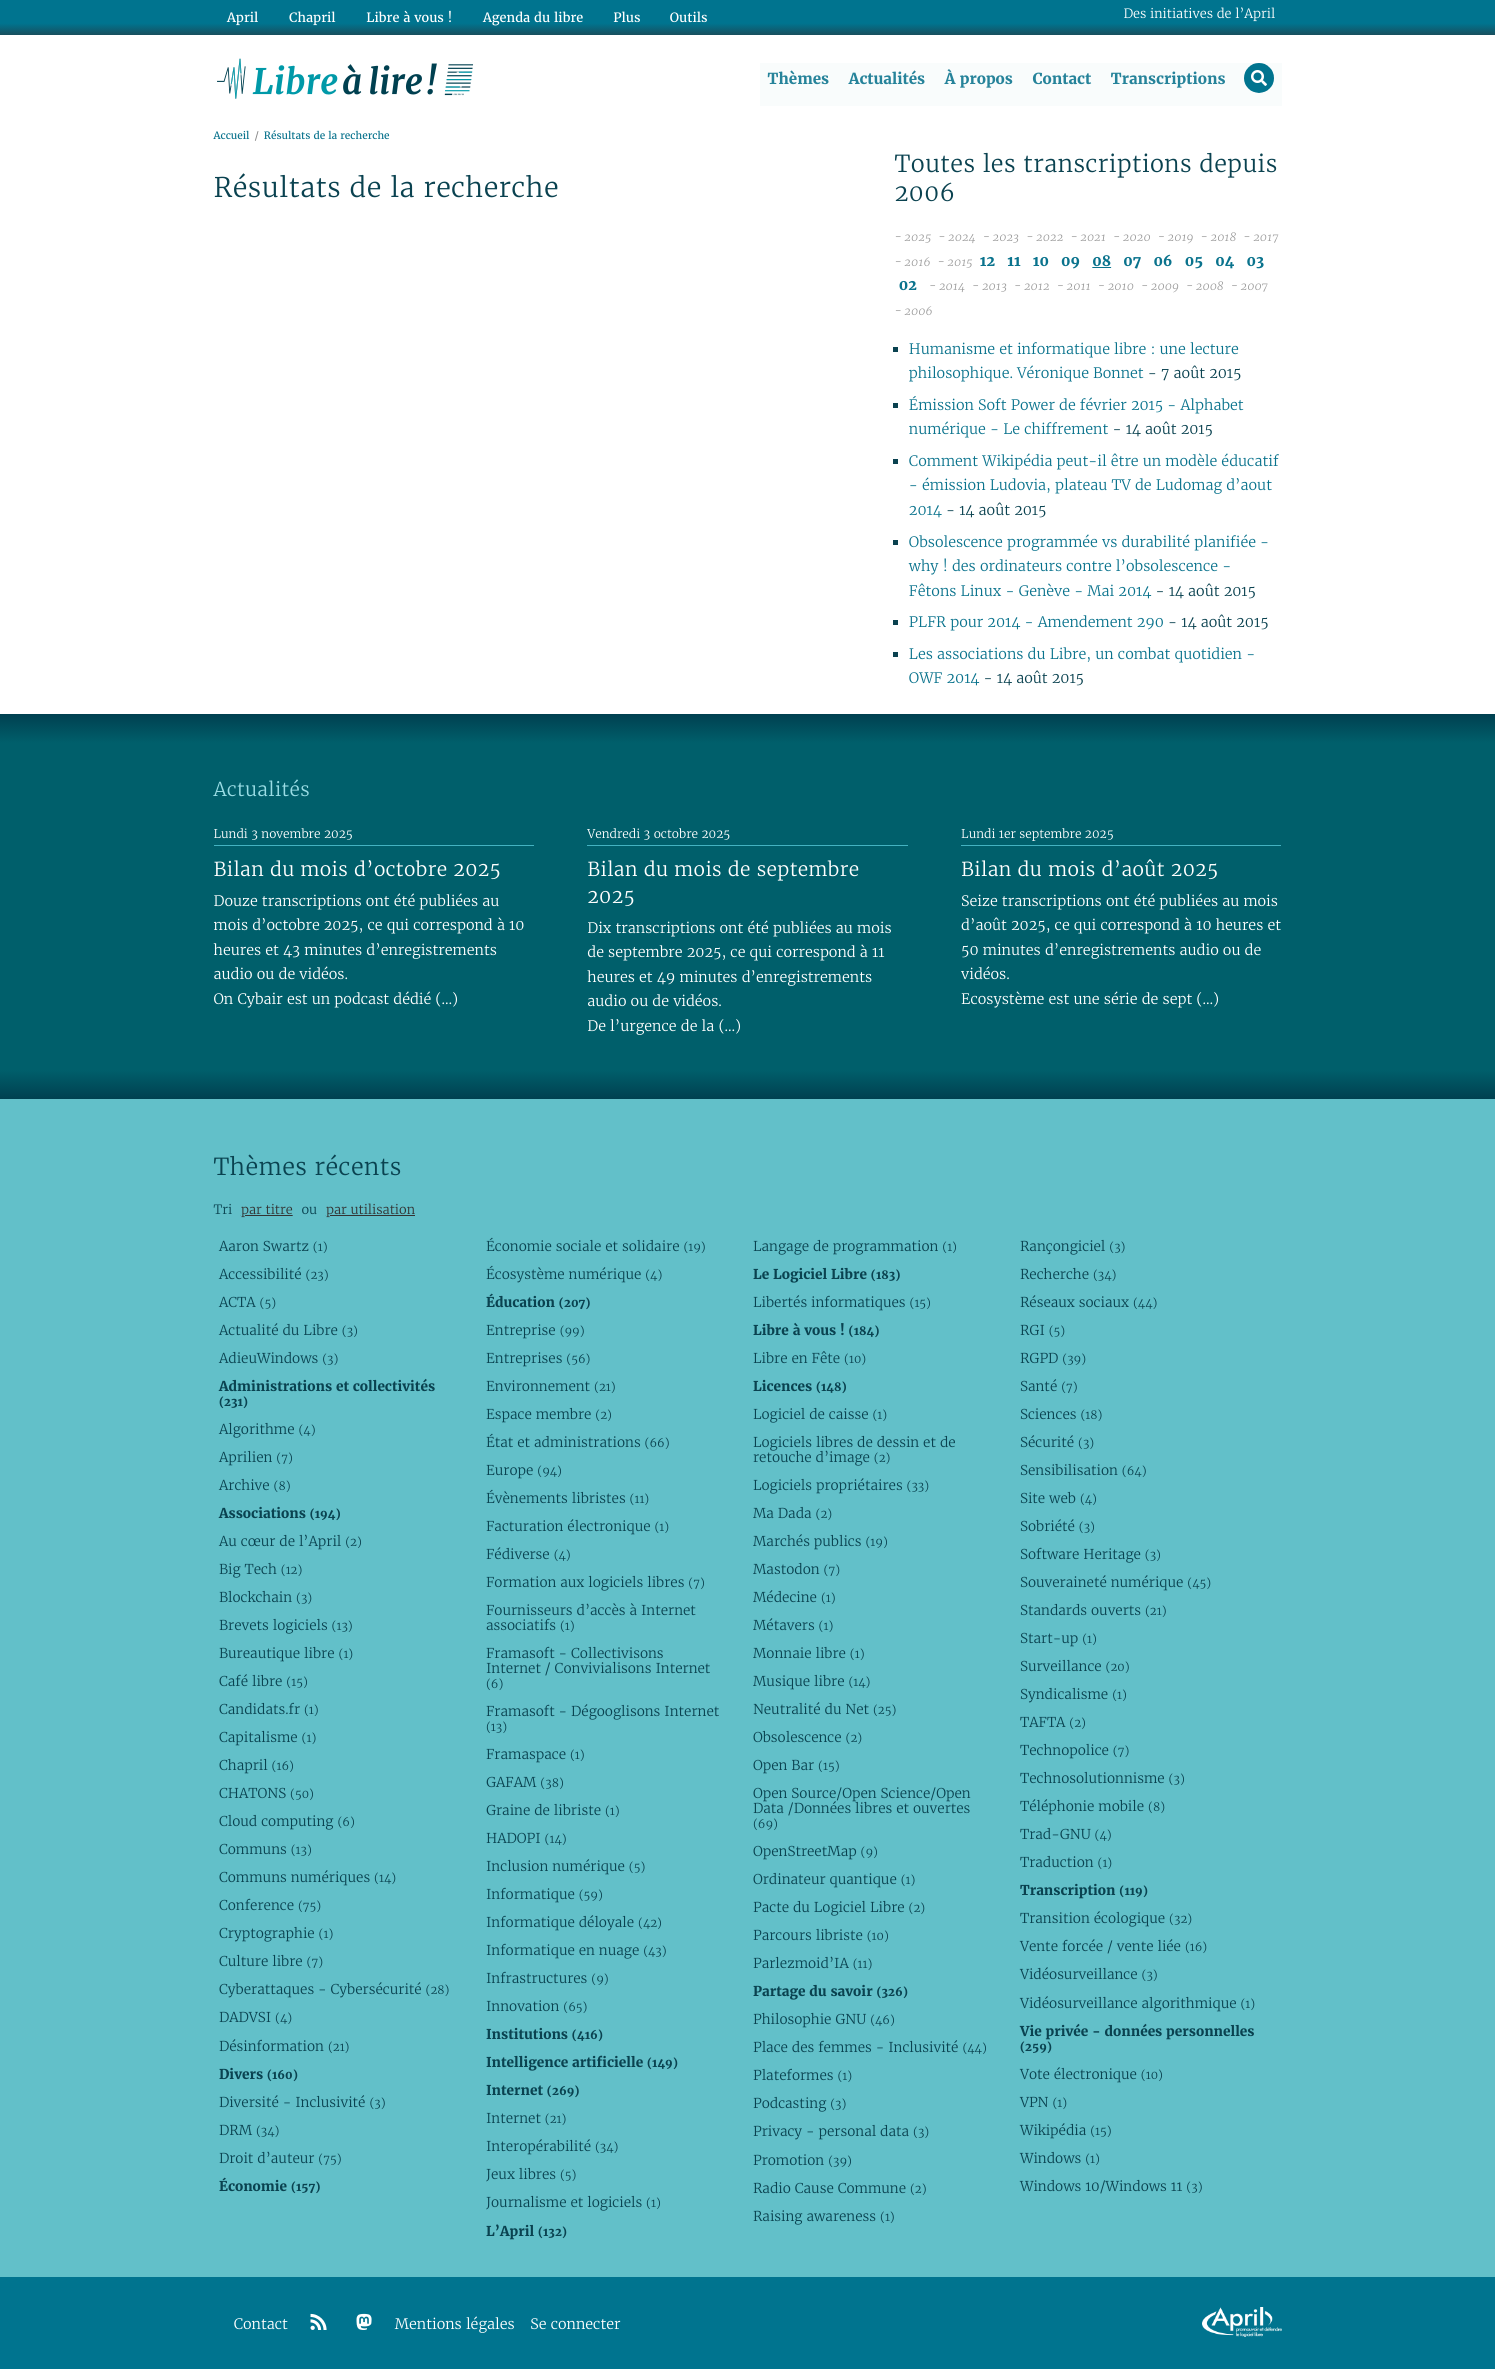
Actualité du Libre (288, 1330)
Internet (526, 2119)
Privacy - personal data (841, 2132)
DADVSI (255, 2018)
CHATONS (266, 1794)
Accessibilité (274, 1274)
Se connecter (575, 2324)
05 (1194, 261)
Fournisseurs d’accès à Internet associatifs (591, 1617)
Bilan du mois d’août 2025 (1089, 869)
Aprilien (256, 1457)
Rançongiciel (1073, 1246)
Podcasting (799, 2104)
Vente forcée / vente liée (1113, 1947)
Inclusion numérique (565, 1866)
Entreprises (538, 1358)
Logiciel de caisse (820, 1414)
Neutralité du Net (824, 1709)
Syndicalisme (1073, 1695)
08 (1101, 261)
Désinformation (284, 2046)
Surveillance (1075, 1666)
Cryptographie (276, 1934)
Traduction (1066, 1863)
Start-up (1058, 1638)
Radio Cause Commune (840, 2188)
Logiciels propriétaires (841, 1485)
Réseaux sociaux (1088, 1302)
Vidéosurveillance (1089, 1975)
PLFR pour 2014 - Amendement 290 (1036, 623)
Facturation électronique (577, 1526)
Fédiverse (528, 1554)
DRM (249, 2130)
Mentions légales (455, 2324)
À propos (978, 79)
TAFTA (1053, 1723)
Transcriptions (1167, 79)
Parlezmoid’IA (812, 1964)
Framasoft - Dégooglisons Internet (602, 1718)
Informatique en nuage (576, 1951)
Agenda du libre (528, 16)
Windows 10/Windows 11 (1111, 2186)
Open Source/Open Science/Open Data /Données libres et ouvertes (862, 1809)
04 (1224, 261)
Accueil (232, 136)
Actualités (886, 79)
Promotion (802, 2160)
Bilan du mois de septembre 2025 (723, 882)
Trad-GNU (1066, 1835)
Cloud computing (287, 1822)
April (241, 16)
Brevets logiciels (286, 1625)
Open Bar (796, 1766)
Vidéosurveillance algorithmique (1137, 2003)
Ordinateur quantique (834, 1880)
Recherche (1068, 1274)
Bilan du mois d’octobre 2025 (358, 869)
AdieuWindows (278, 1358)
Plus (620, 16)
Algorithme (267, 1429)
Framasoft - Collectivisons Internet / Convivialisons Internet (598, 1668)
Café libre (263, 1681)
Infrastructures (547, 1979)
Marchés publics (820, 1541)
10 (1041, 261)
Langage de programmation (855, 1246)
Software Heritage (1090, 1554)
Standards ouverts (1093, 1610)
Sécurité (1057, 1442)
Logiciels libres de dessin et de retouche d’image (854, 1449)
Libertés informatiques (842, 1302)
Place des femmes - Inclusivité (870, 2048)
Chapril (256, 1766)
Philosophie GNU (824, 2020)
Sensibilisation (1083, 1470)
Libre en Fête (809, 1358)
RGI (1042, 1330)
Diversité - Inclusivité (302, 2102)
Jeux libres (531, 2175)
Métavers (793, 1625)
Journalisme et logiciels (573, 2203)
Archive (255, 1485)
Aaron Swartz (273, 1246)
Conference (270, 1906)
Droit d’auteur (280, 2158)
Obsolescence (807, 1737)
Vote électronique (1091, 2074)
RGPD (1053, 1358)
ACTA (247, 1302)
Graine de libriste (553, 1810)
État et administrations (578, 1442)
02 (908, 286)
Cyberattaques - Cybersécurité (334, 1990)
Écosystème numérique (574, 1274)
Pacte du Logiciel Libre (839, 1908)
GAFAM (525, 1782)
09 (1070, 261)
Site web (1058, 1498)
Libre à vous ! (406, 16)
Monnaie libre (809, 1653)
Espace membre (549, 1414)
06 (1162, 261)
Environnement (551, 1386)
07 (1132, 261)
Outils (683, 16)
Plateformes (802, 2076)
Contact (1060, 79)
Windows (1060, 2158)
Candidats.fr (269, 1709)
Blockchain (265, 1597)
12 (987, 261)
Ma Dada (792, 1513)
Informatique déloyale (574, 1923)
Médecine (794, 1597)
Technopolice (1074, 1751)
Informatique (544, 1894)
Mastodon (796, 1569)
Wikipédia (1066, 2130)
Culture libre (271, 1962)
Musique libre (812, 1681)
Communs (265, 1850)
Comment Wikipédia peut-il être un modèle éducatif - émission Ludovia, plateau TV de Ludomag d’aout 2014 (1094, 486)
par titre (267, 1210)
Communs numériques (307, 1878)
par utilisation (370, 1210)
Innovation (536, 2007)
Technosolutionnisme (1102, 1779)
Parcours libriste (821, 1936)
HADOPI (526, 1838)
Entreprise (535, 1330)
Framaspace (535, 1754)
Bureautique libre (286, 1653)
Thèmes (798, 79)
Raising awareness (824, 2216)
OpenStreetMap (815, 1851)
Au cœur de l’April (290, 1541)
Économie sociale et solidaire (596, 1246)
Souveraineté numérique (1115, 1582)
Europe (524, 1470)
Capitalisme (267, 1737)
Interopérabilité (552, 2147)
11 (1013, 261)
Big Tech (260, 1569)
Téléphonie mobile (1092, 1807)
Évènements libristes (567, 1498)
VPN (1043, 2102)
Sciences (1061, 1414)
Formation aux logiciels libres (595, 1582)
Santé (1049, 1386)
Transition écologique (1106, 1919)
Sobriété (1057, 1526)
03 (1256, 261)
